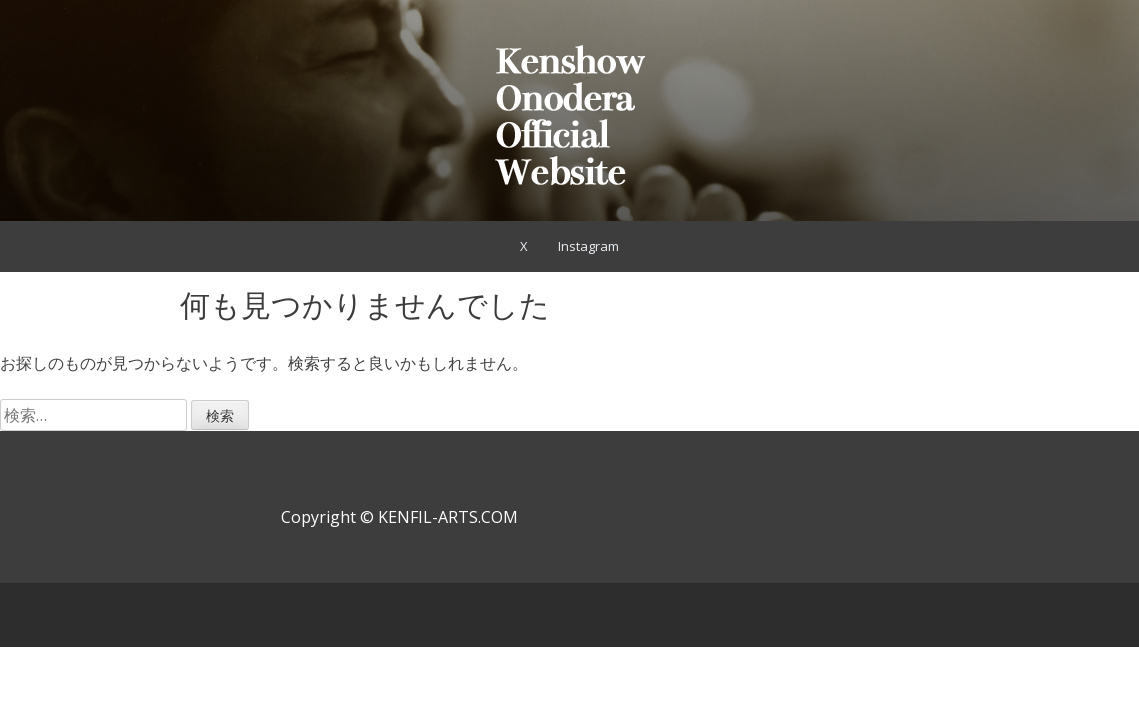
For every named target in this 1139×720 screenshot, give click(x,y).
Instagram (588, 246)
